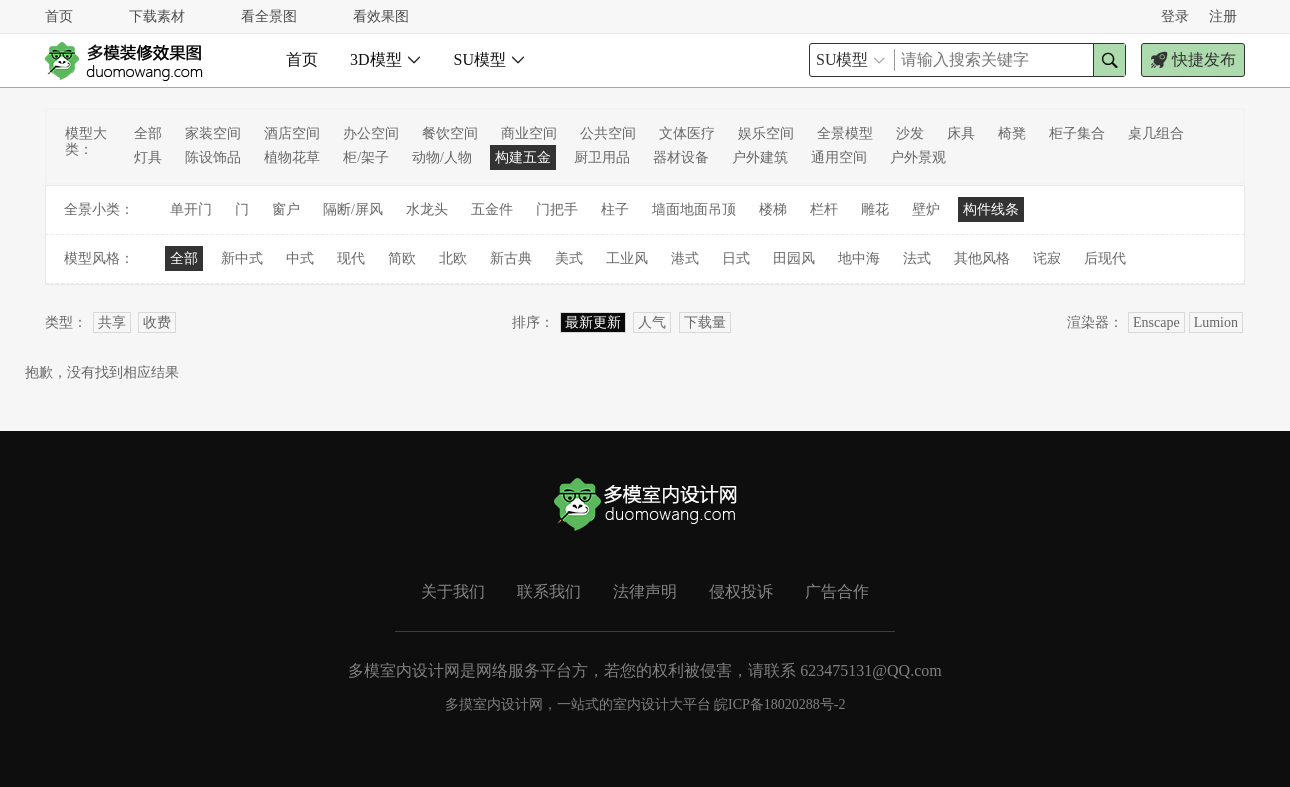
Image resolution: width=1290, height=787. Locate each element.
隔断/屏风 (353, 209)
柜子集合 (1077, 133)
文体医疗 (687, 133)
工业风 (627, 258)
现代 (351, 258)
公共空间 (608, 133)
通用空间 (839, 157)
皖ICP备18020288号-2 (779, 704)
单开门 (191, 209)
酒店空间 (292, 133)
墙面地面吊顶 (694, 209)
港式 (685, 258)
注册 (1223, 16)
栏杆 (824, 209)
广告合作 (837, 591)
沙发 (910, 133)
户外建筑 (760, 157)
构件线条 (991, 209)
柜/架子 (366, 157)
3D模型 (386, 59)
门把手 (557, 209)
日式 (736, 258)
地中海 (859, 258)
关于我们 (453, 591)
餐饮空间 (450, 133)
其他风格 (982, 258)
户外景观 (918, 157)
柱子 (615, 209)
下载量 (705, 322)
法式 (917, 258)
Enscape (1156, 322)
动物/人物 (442, 157)
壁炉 (926, 209)
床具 (961, 133)
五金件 (492, 209)
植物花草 (292, 157)
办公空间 (371, 133)
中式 (300, 258)
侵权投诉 (741, 591)
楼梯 (773, 209)
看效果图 (381, 16)
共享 (112, 322)
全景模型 (845, 133)
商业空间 (529, 133)
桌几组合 (1156, 133)
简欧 (402, 258)
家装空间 (213, 133)
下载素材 (157, 16)
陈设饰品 (213, 157)
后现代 (1105, 258)
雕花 (875, 209)
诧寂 (1047, 258)
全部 (148, 133)
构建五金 (523, 157)
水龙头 (427, 209)
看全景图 (269, 16)
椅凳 (1012, 133)
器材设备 (681, 157)
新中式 (242, 258)
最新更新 (593, 322)
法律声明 (645, 591)
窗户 (286, 209)
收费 (157, 322)
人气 (652, 322)
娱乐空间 (766, 133)
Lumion (1216, 322)
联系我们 (549, 591)
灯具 (148, 157)
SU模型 (490, 59)
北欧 (453, 258)
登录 (1175, 16)
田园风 (794, 258)
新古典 (511, 258)
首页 (59, 16)
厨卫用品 (602, 157)
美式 (569, 258)
